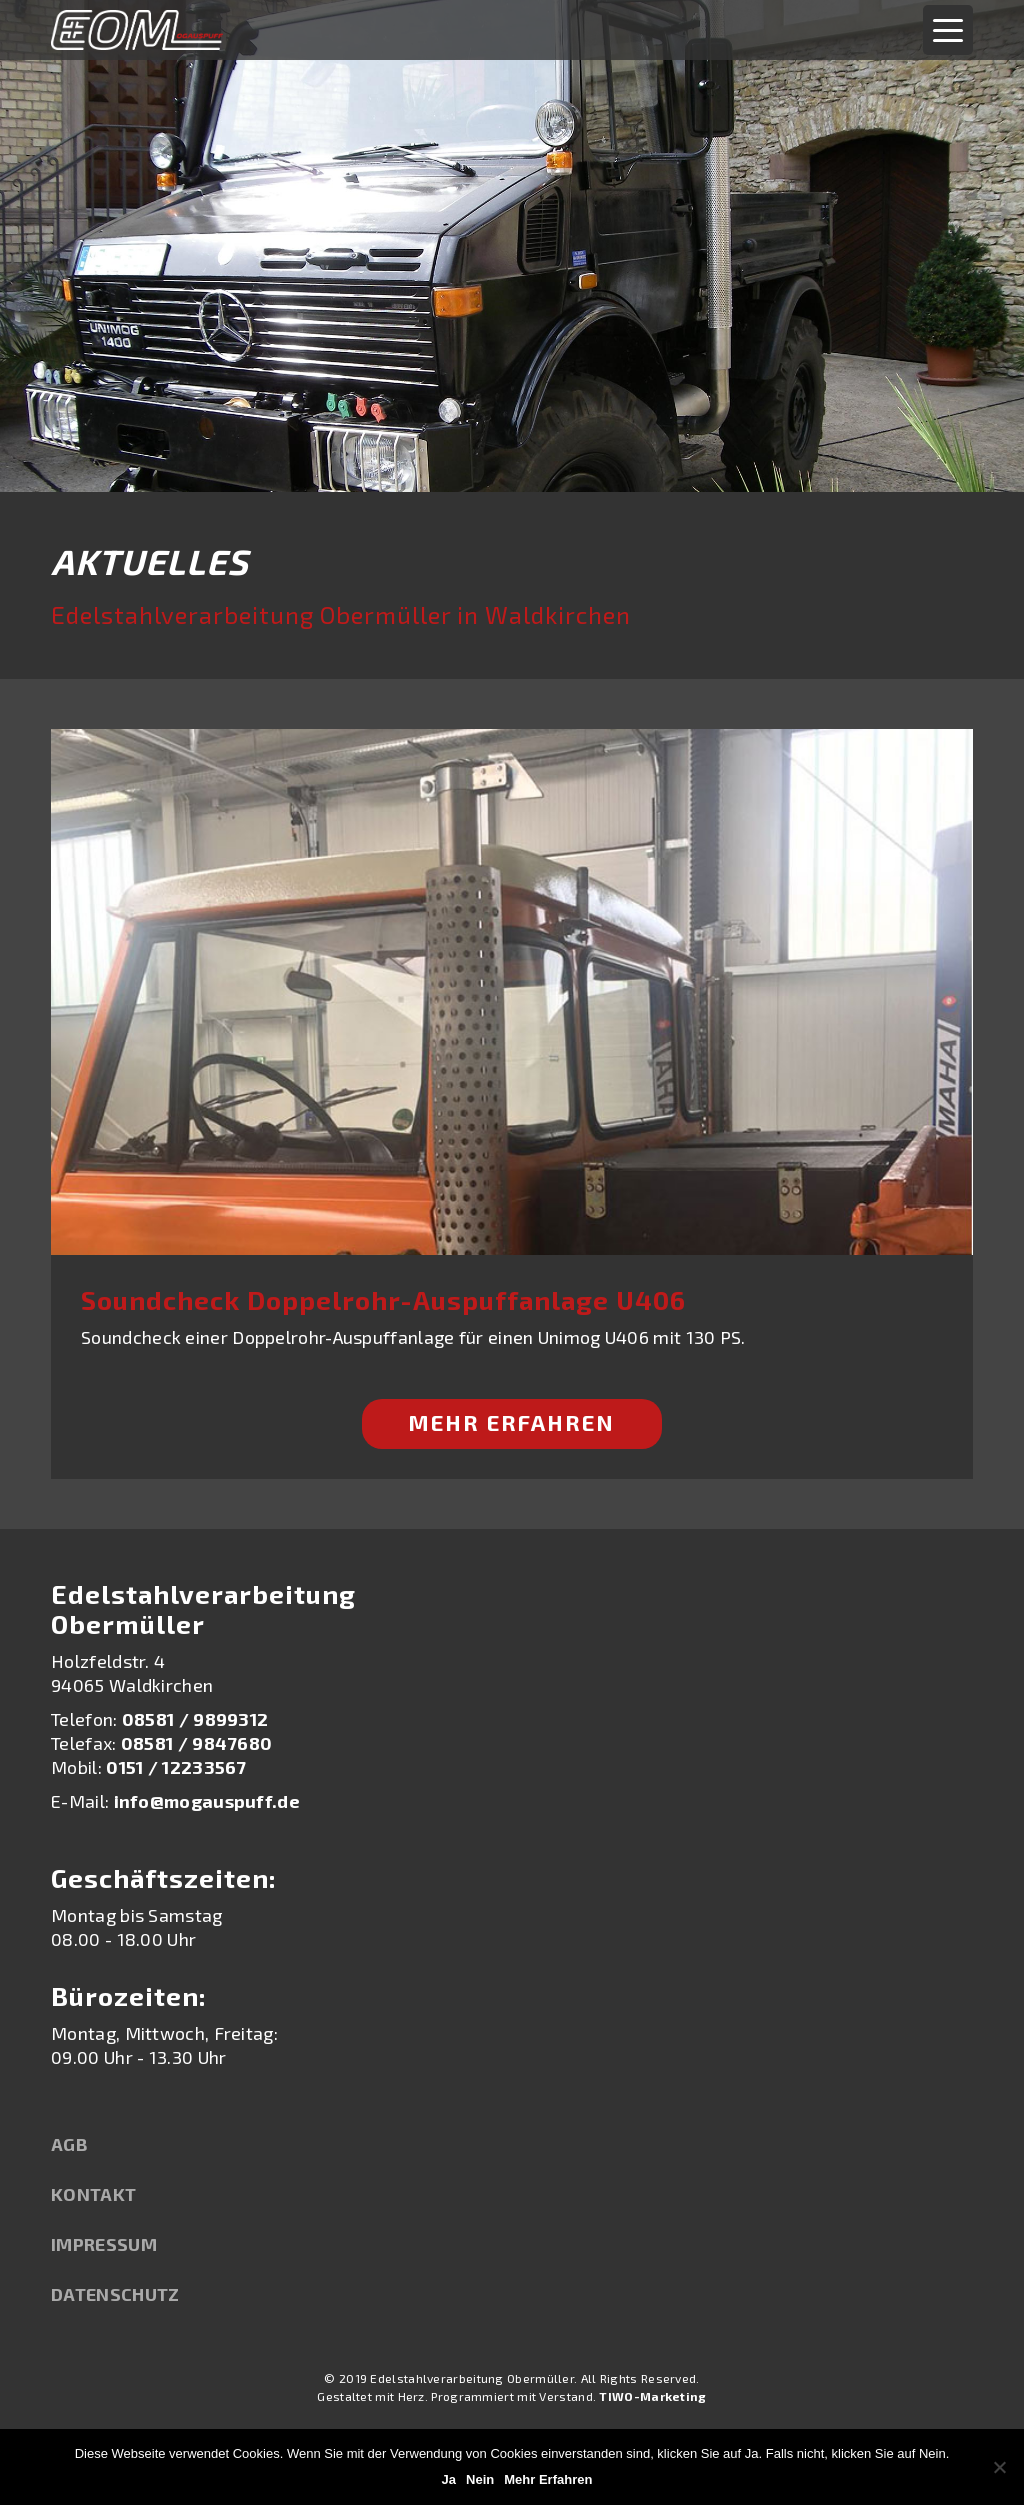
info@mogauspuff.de (207, 1801)
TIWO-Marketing (652, 2396)
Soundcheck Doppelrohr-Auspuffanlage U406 (383, 1299)
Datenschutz (115, 2294)
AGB (69, 2144)
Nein (480, 2479)
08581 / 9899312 (195, 1719)
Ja (449, 2479)
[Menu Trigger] (948, 30)
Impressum (104, 2244)
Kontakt (93, 2194)
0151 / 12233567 (176, 1767)
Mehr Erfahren (511, 1422)
